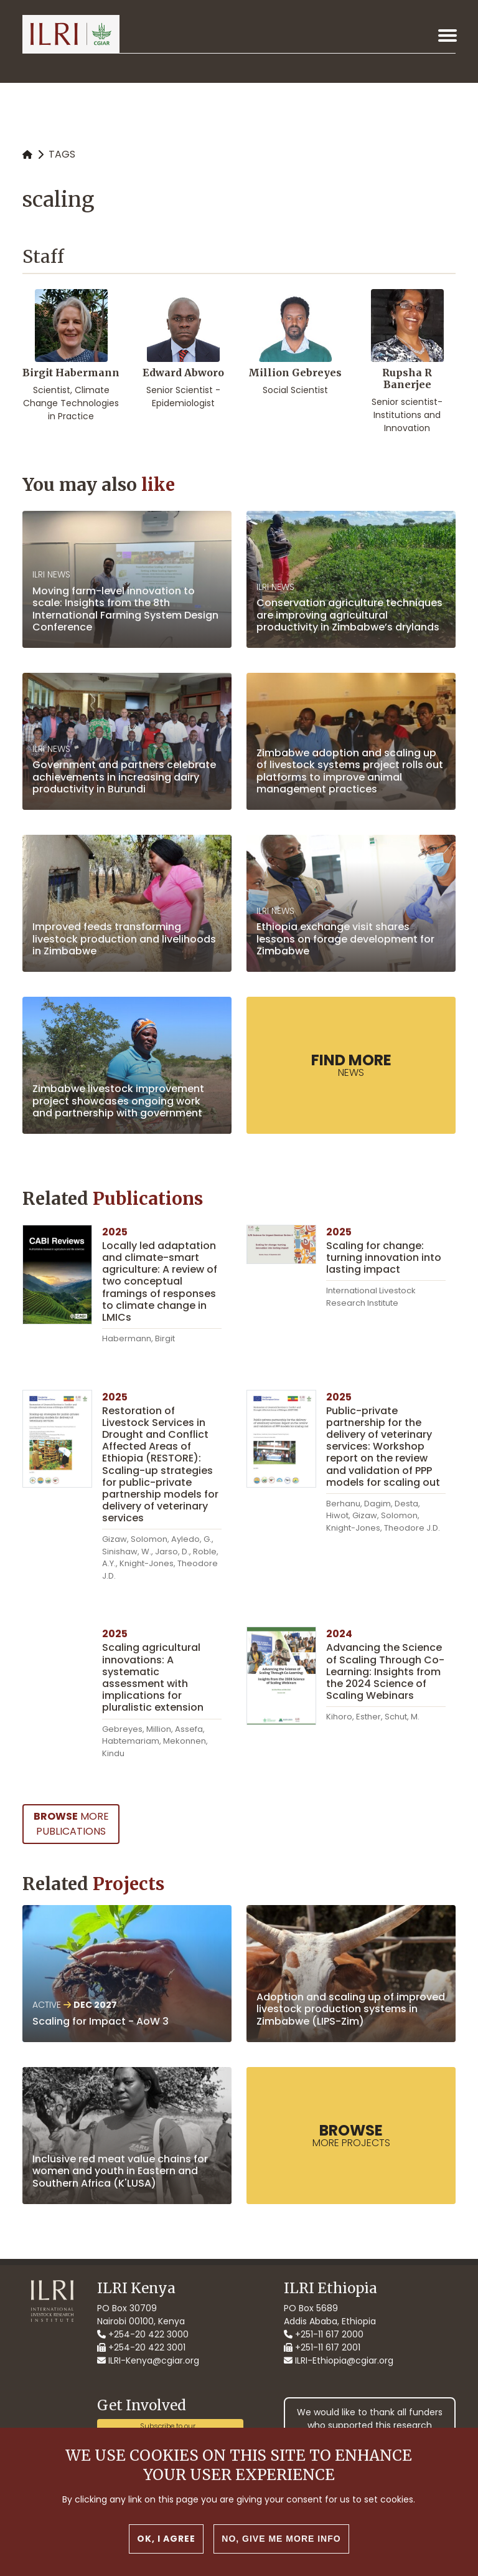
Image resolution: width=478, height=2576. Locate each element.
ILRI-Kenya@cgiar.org (148, 2360)
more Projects (351, 2135)
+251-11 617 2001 (322, 2347)
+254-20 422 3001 (141, 2347)
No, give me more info (281, 2540)
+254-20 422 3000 (143, 2334)
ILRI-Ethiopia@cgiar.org (338, 2360)
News (351, 1065)
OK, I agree (166, 2540)
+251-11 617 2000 (323, 2334)
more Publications (71, 1823)
